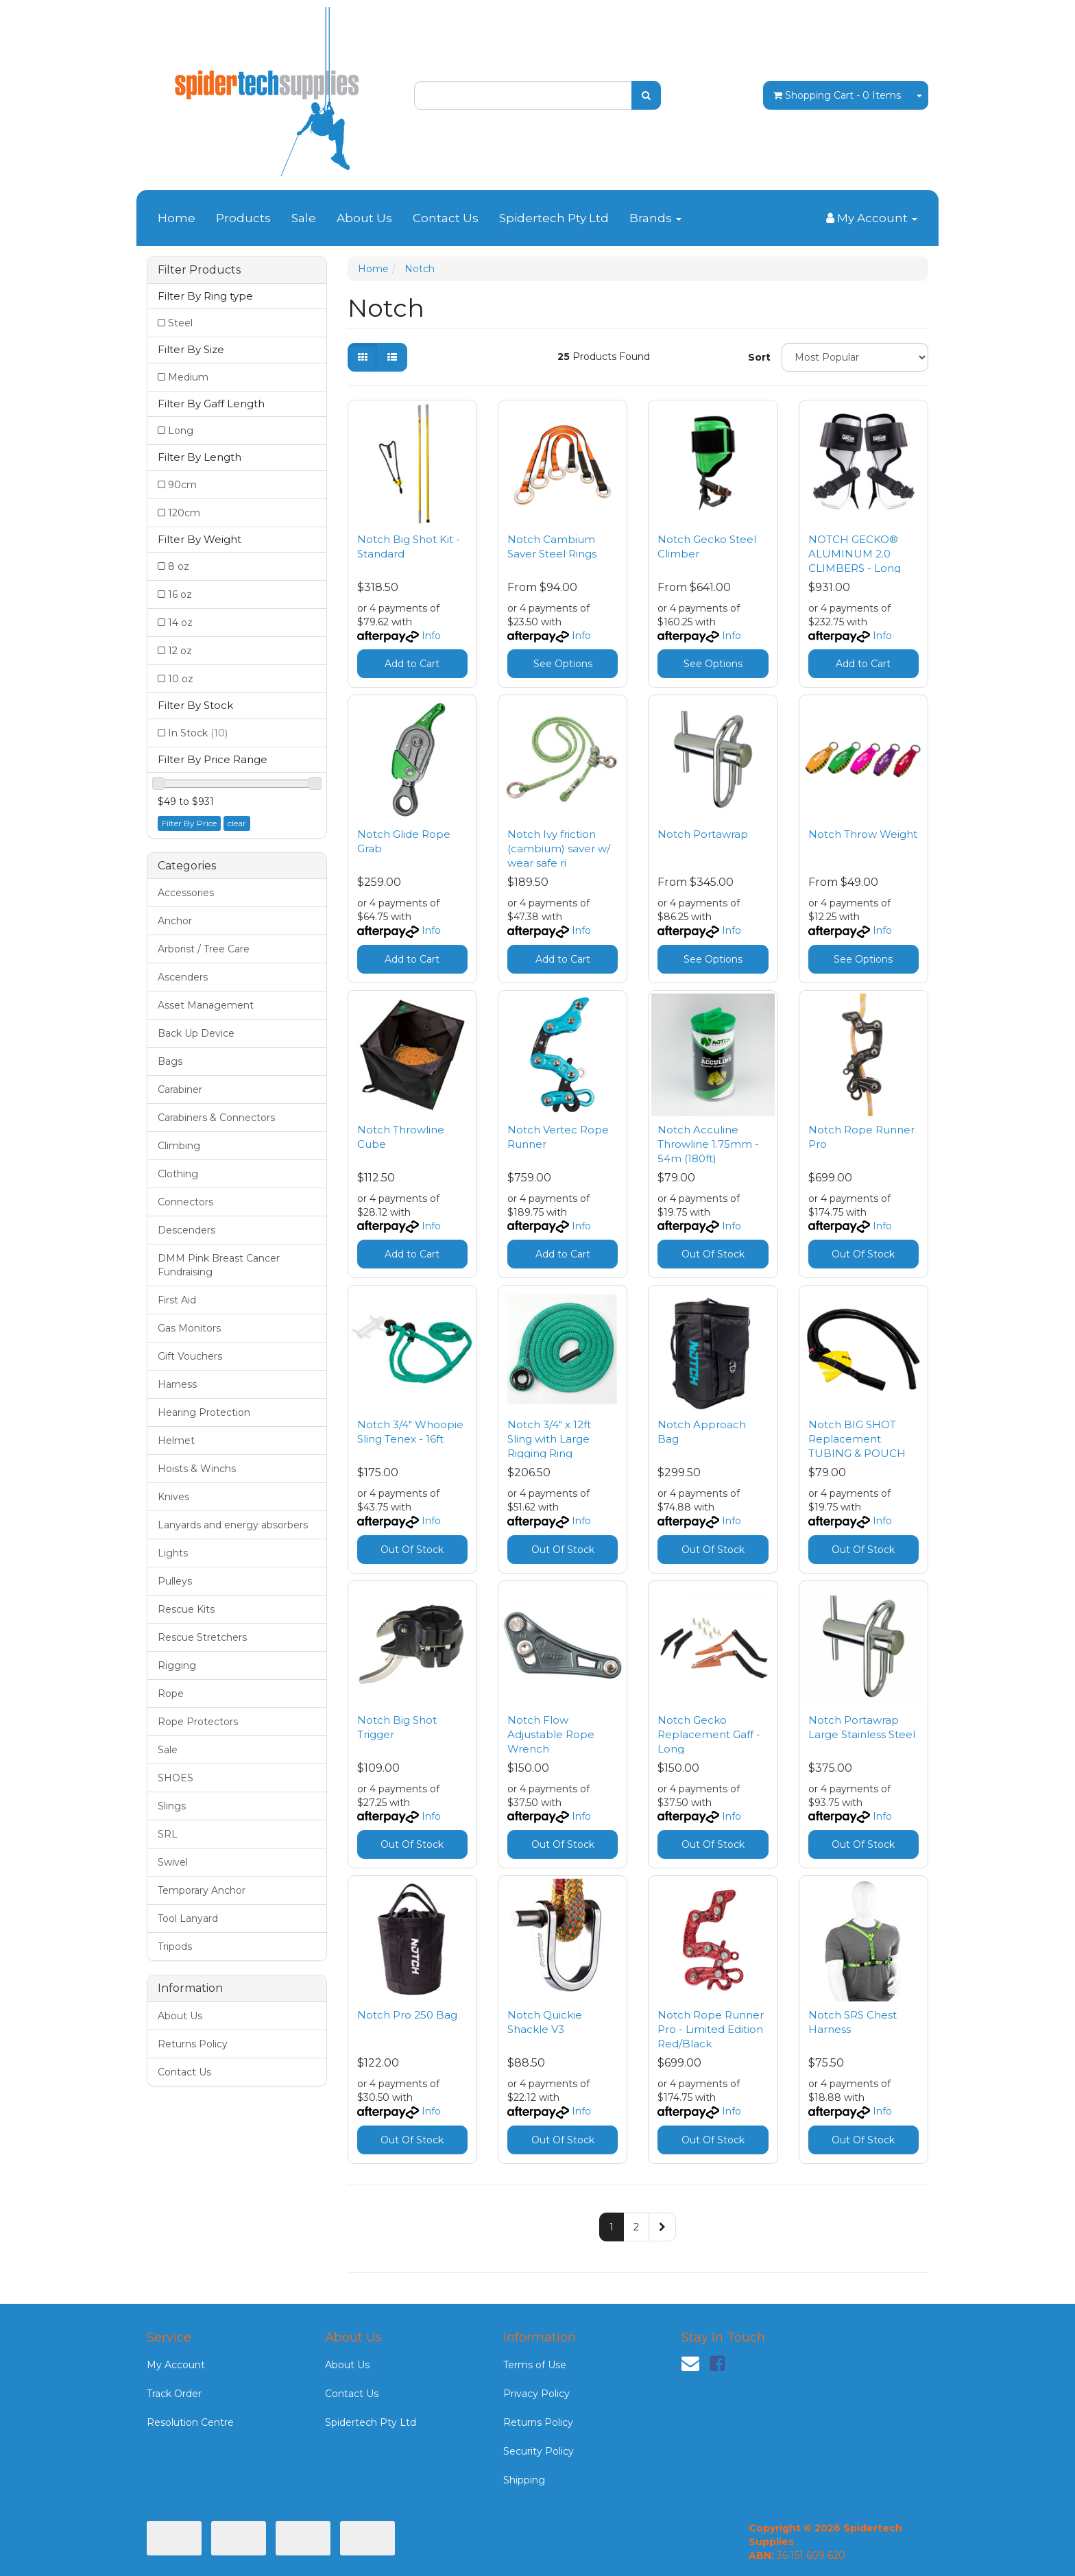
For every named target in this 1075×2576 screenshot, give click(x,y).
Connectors (185, 1202)
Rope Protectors (198, 1722)
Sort (759, 357)
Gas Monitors (189, 1328)
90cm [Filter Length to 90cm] (182, 485)
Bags (170, 1061)
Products (243, 218)
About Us (364, 218)
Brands (655, 218)
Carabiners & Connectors (216, 1117)
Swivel (173, 1862)
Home (176, 218)
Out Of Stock (713, 1254)
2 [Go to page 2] (636, 2227)
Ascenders (183, 977)
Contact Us (446, 218)
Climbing (179, 1146)
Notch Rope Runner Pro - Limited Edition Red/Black (710, 2029)
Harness (177, 1384)
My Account (176, 2365)
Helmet (176, 1440)
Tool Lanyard (188, 1918)
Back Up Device (196, 1033)
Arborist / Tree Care (204, 949)
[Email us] (690, 2363)
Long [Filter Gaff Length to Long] (180, 430)
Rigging (177, 1665)
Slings (172, 1806)
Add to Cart (412, 664)
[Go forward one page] (662, 2227)
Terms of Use (534, 2365)
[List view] (392, 357)
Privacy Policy (536, 2393)
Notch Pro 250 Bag (407, 2014)
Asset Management (206, 1005)
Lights (173, 1553)
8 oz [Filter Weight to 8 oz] (178, 566)
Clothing (178, 1174)
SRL (168, 1834)
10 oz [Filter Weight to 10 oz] (180, 679)
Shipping (524, 2480)
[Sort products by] (855, 357)
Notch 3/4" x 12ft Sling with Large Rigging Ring (549, 1439)
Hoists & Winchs (197, 1468)
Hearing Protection (204, 1412)
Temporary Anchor (201, 1890)
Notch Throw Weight (862, 834)
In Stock (198, 733)
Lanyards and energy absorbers (233, 1525)
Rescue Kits (186, 1609)
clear (237, 823)
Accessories (186, 893)
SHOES (175, 1778)
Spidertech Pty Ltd (554, 218)
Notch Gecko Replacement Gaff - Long (708, 1734)
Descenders (186, 1230)
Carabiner (180, 1089)
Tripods (175, 1946)
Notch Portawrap (702, 834)
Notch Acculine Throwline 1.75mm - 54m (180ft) (708, 1144)
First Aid (177, 1300)
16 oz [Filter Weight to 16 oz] (180, 594)
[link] (717, 2363)
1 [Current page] (611, 2227)
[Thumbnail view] (363, 357)
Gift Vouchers (190, 1356)
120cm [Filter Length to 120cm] (184, 513)
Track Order (174, 2393)
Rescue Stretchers (202, 1637)
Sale (303, 218)
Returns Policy (193, 2044)
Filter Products (199, 270)
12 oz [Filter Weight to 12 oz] (180, 651)
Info (431, 635)
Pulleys (175, 1581)
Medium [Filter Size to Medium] (188, 377)
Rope (171, 1693)
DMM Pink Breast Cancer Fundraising (219, 1265)
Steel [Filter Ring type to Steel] (180, 323)
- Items (837, 95)
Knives (173, 1497)
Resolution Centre (190, 2422)
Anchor (175, 921)
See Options (562, 664)
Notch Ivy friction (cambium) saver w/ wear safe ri (558, 848)
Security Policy (538, 2451)
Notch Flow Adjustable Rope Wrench (550, 1734)
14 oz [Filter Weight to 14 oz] (180, 622)
